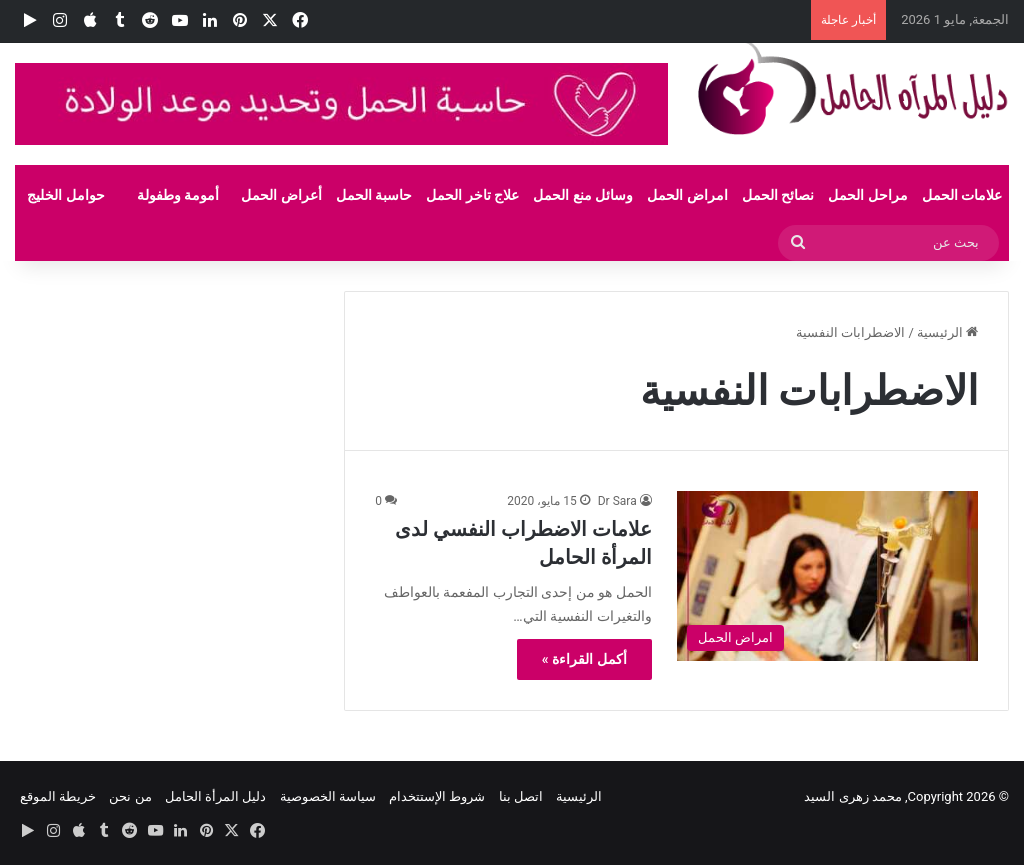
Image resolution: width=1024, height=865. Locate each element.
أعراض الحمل (281, 195)
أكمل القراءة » (584, 659)
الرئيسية (947, 332)
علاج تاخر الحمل (472, 195)
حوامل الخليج (65, 195)
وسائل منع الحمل (583, 195)
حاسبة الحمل (374, 195)
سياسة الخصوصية (328, 796)
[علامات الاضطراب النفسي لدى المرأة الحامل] (827, 576)
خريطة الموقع (58, 796)
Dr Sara (617, 501)
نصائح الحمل (778, 195)
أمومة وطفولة (178, 195)
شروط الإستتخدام (437, 796)
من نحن (130, 796)
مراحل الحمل (867, 195)
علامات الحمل (962, 195)
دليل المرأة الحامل (215, 796)
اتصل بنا (521, 796)
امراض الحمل (687, 195)
